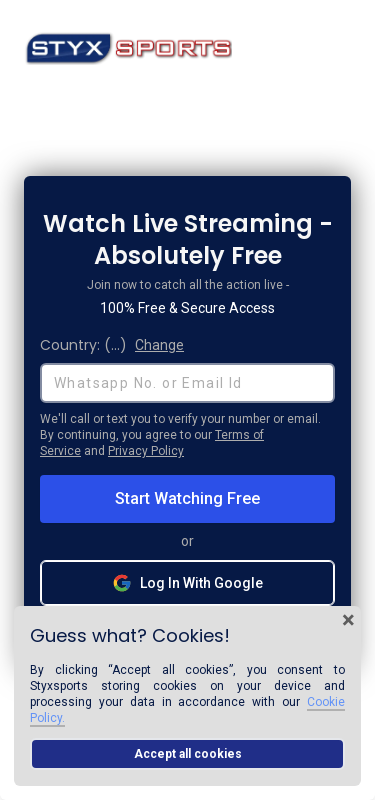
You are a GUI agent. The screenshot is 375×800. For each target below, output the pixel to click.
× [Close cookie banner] (348, 620)
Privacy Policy (146, 451)
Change (159, 345)
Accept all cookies (188, 754)
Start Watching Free (187, 498)
